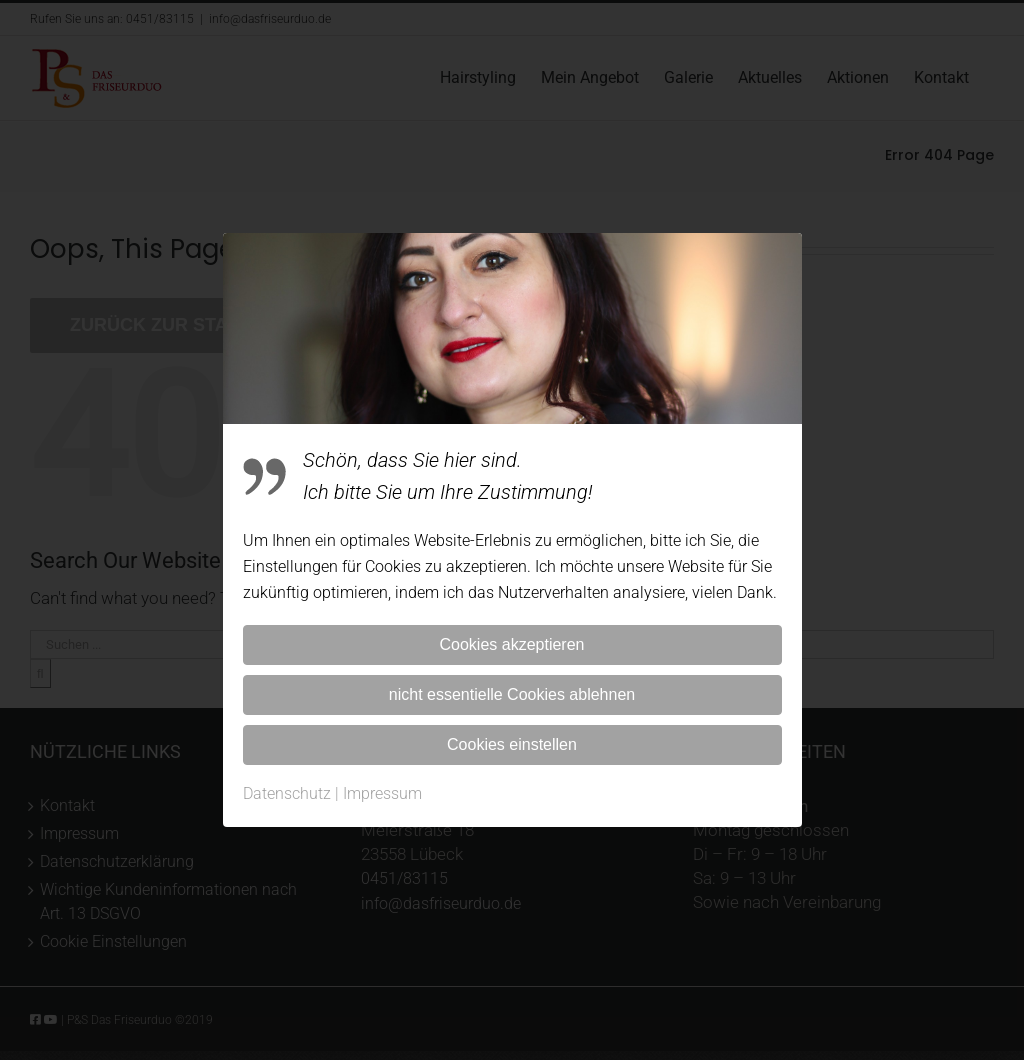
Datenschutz (287, 793)
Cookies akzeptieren (512, 644)
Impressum (382, 793)
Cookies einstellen (512, 744)
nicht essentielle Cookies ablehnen (512, 694)
